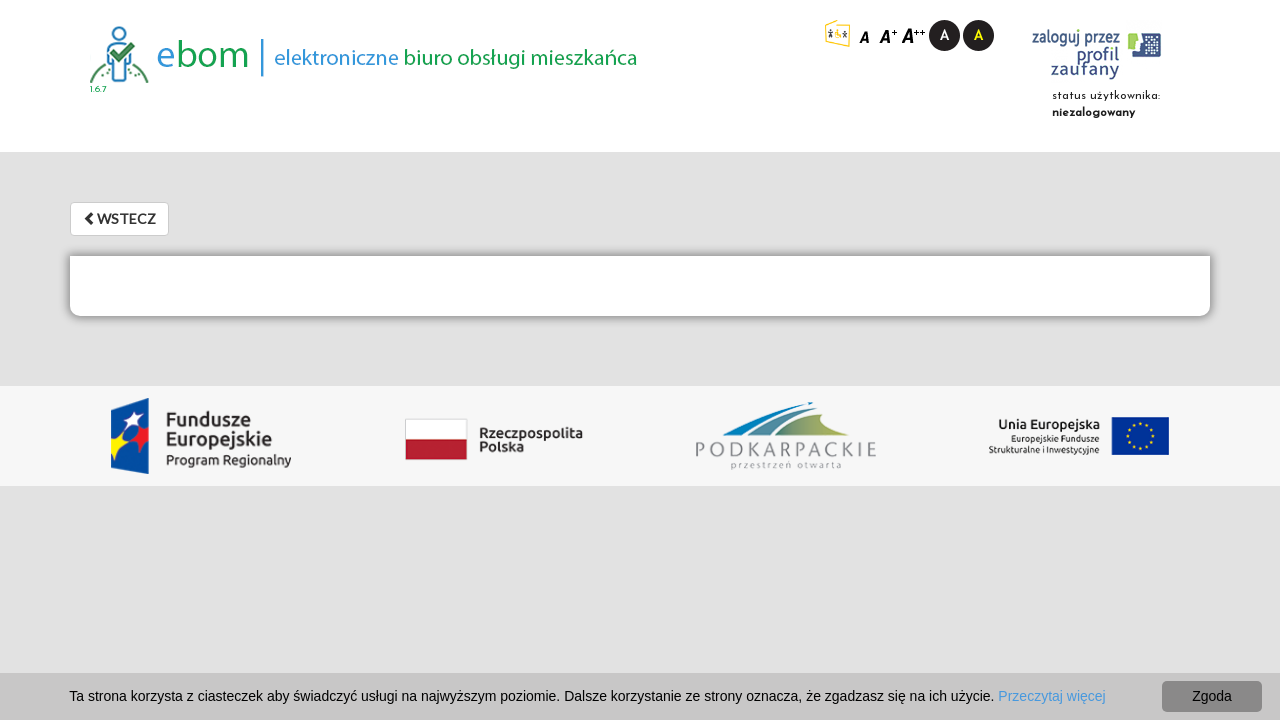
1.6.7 (98, 89)
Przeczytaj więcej (1051, 696)
